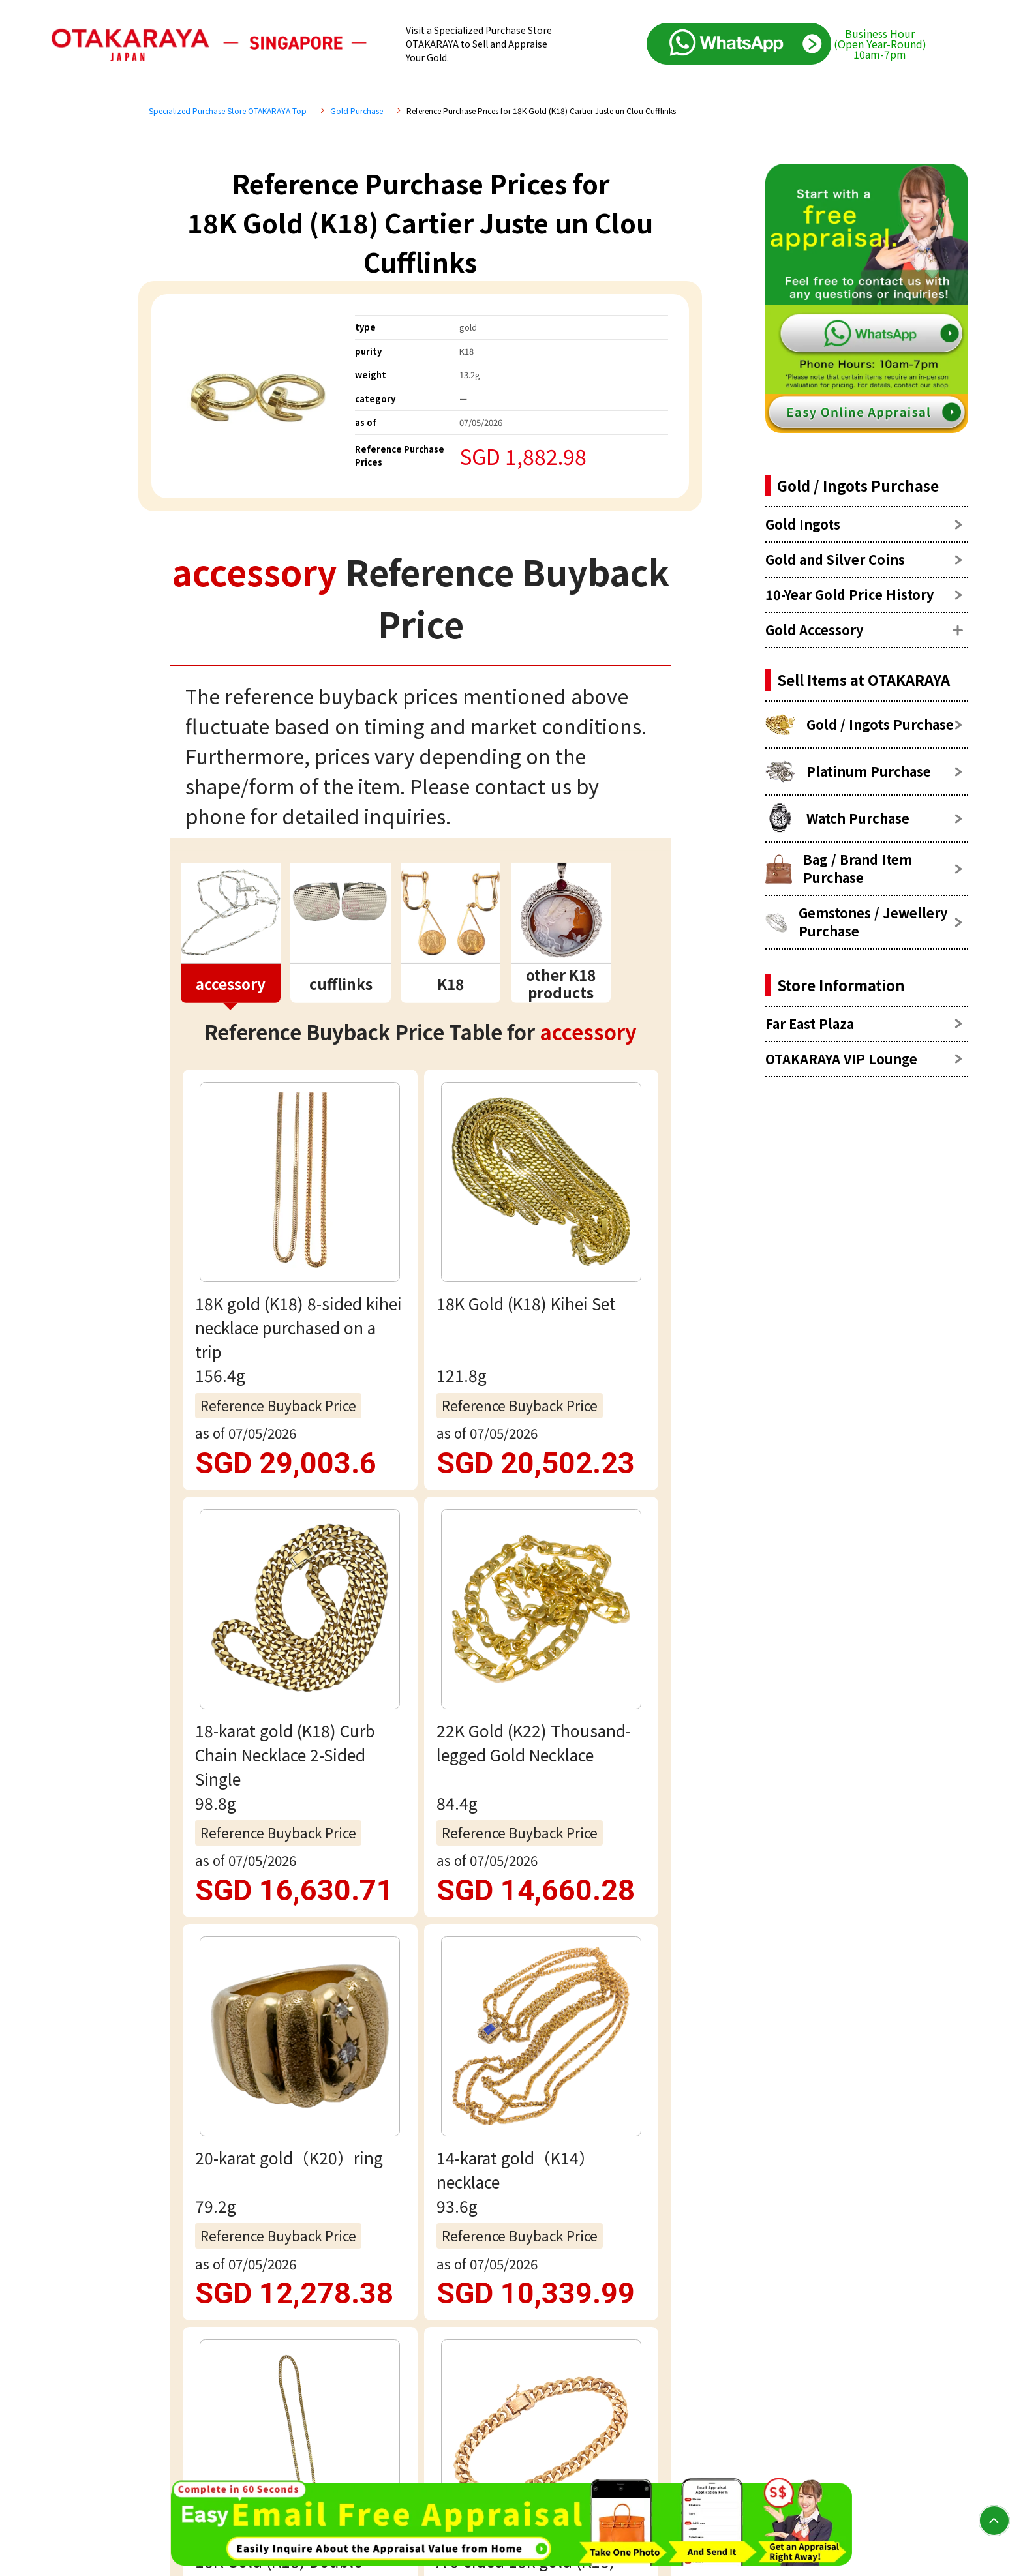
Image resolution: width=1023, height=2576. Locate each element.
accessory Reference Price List (349, 1493)
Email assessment (420, 2041)
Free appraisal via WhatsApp (420, 1958)
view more (420, 1328)
